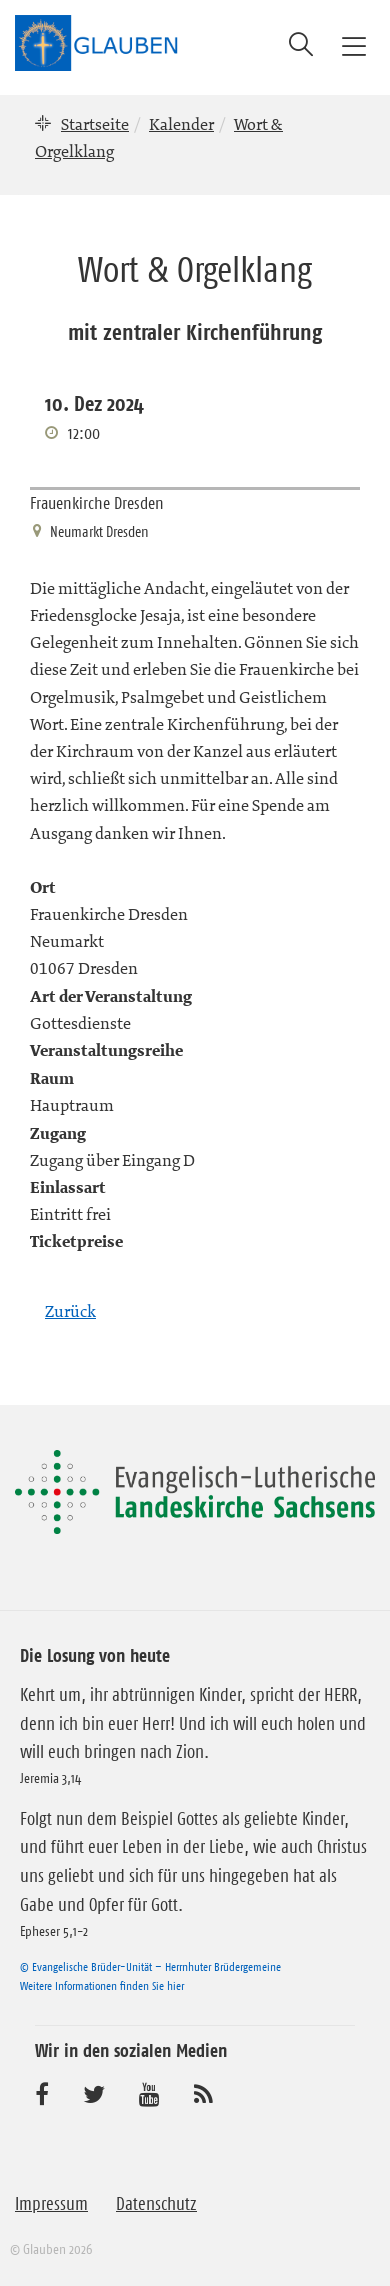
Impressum (51, 2204)
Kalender (181, 124)
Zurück (70, 1311)
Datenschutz (156, 2204)
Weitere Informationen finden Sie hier (102, 1985)
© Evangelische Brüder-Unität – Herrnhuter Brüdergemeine (150, 1966)
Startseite (95, 124)
